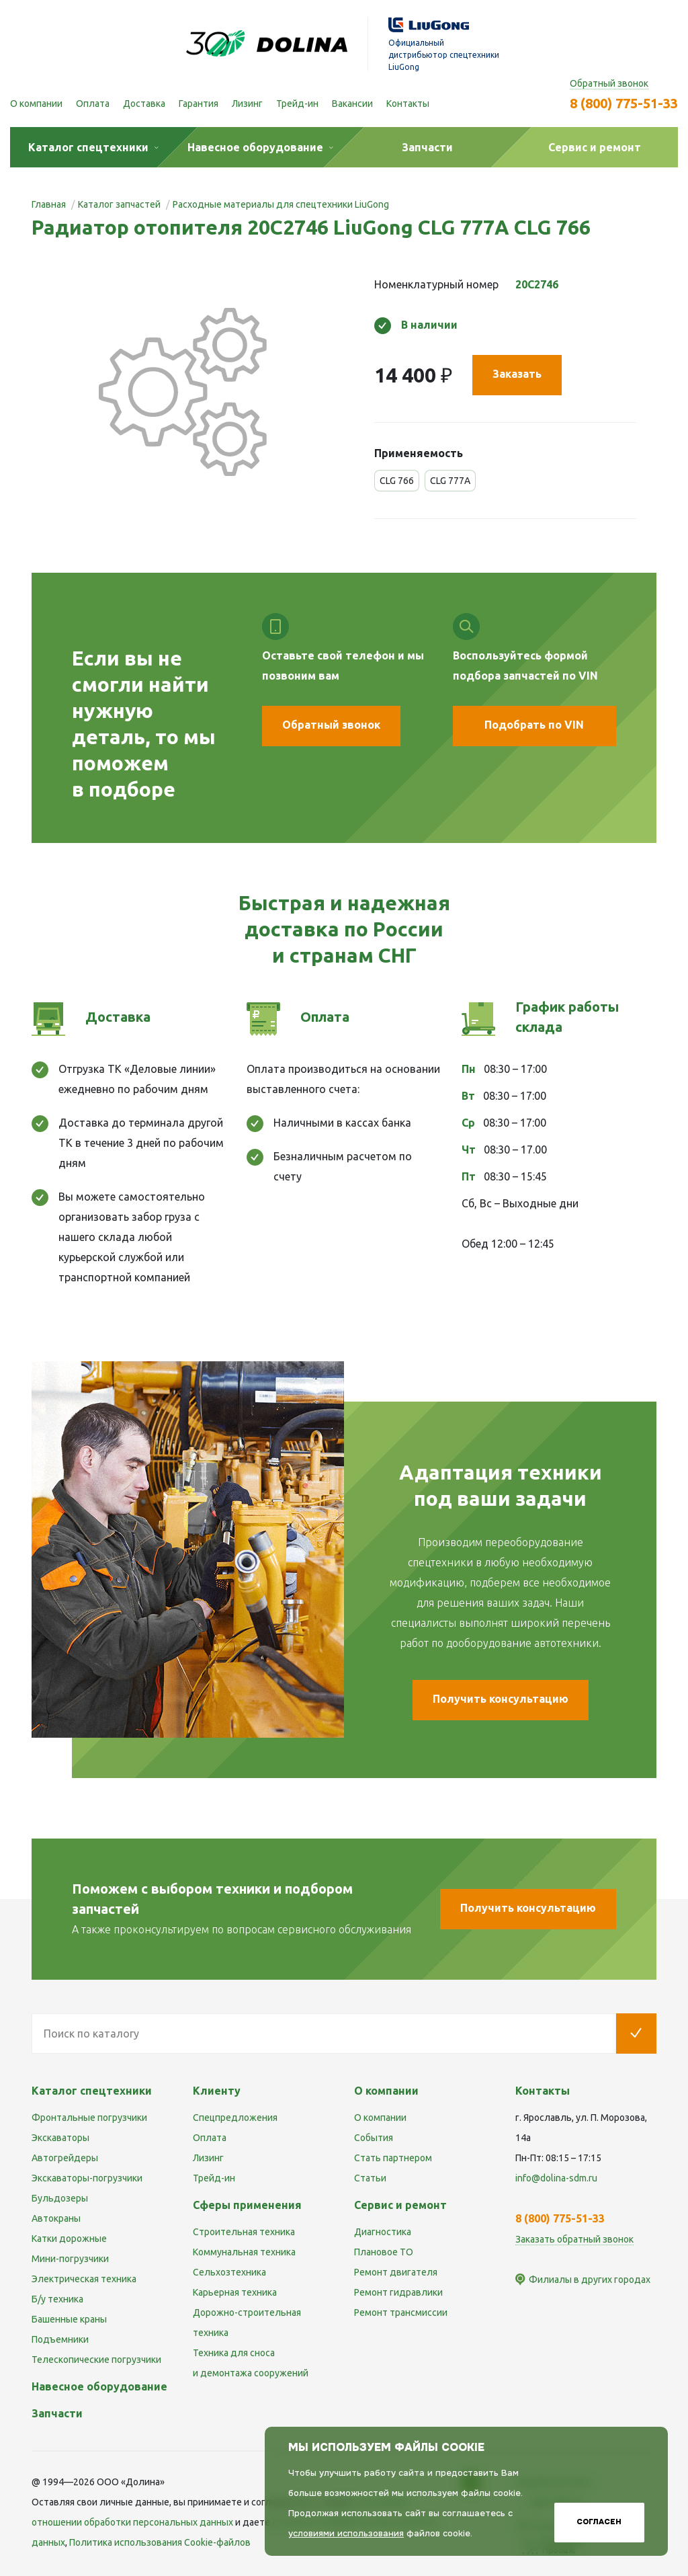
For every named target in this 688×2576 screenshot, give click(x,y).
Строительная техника (244, 2231)
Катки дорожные (69, 2238)
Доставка (144, 103)
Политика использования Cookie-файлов (160, 2542)
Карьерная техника (235, 2292)
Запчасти (57, 2413)
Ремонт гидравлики (398, 2292)
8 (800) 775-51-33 (624, 103)
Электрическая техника (84, 2278)
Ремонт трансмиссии (400, 2312)
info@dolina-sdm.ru (556, 2178)
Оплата (93, 103)
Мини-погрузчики (70, 2258)
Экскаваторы (60, 2137)
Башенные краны (69, 2319)
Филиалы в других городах (589, 2279)
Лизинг (247, 103)
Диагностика (382, 2231)
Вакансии (352, 103)
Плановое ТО (383, 2252)
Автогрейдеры (65, 2157)
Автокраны (56, 2218)
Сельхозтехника (229, 2272)
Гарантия (198, 103)
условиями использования (346, 2533)
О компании (36, 103)
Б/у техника (57, 2299)
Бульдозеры (60, 2198)
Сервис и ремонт (400, 2205)
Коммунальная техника (244, 2252)
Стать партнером (393, 2157)
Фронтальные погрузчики (89, 2117)
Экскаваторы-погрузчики (87, 2178)
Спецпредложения (235, 2117)
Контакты (407, 103)
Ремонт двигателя (395, 2272)
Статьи (370, 2178)
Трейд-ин (297, 103)
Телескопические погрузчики (96, 2359)
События (373, 2137)
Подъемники (60, 2339)
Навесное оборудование (99, 2386)
